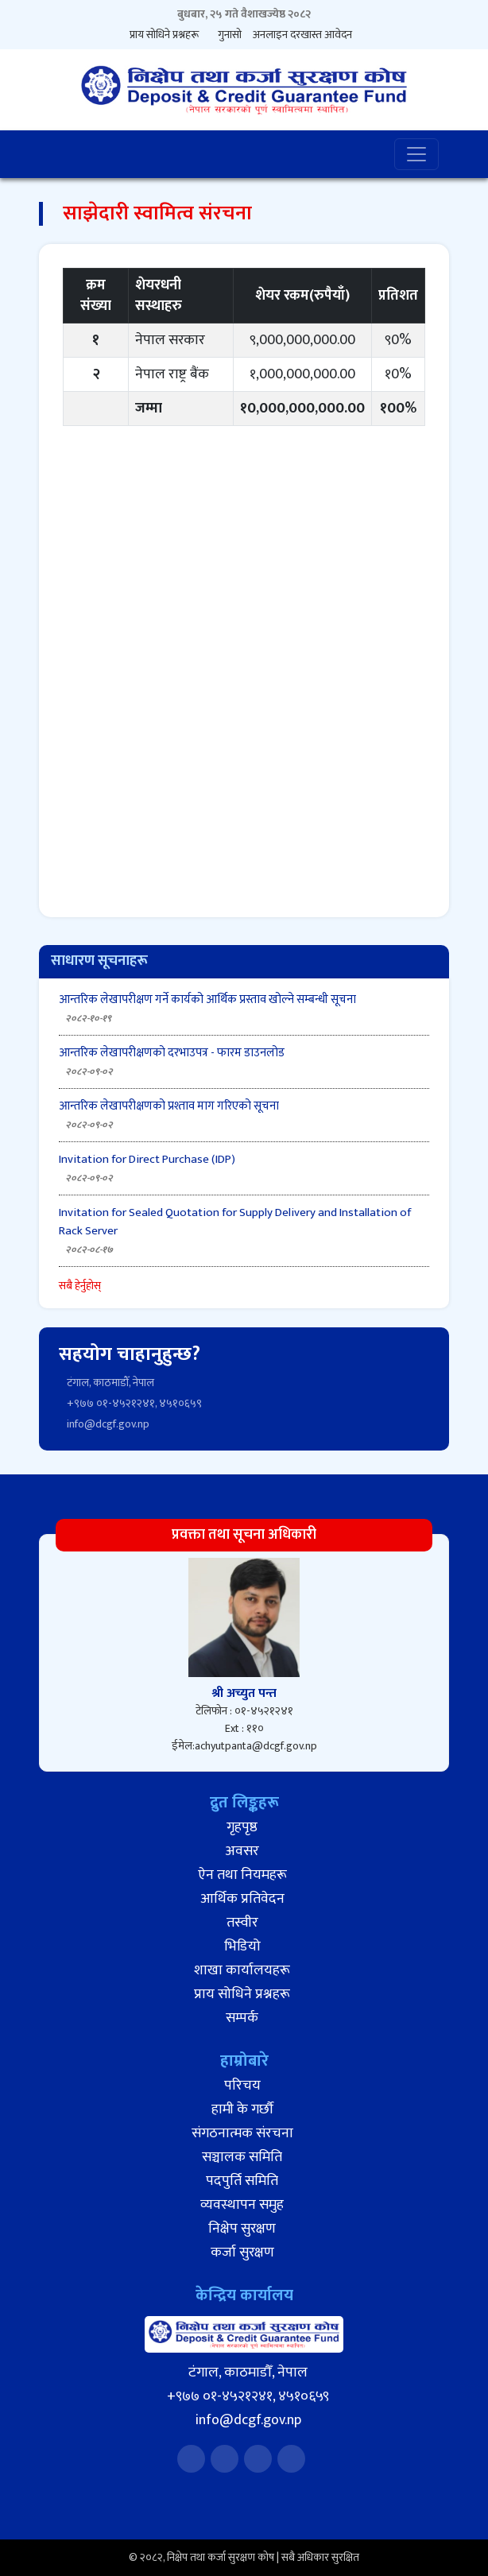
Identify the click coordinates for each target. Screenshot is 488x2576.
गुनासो (230, 34)
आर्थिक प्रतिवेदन (242, 1899)
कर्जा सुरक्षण (242, 2252)
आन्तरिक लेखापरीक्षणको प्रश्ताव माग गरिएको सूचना (169, 1106)
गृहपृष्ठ (242, 1827)
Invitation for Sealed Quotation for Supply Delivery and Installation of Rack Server (235, 1222)
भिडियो (242, 1946)
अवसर (242, 1851)
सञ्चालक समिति (242, 2157)
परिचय (242, 2086)
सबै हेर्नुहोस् (80, 1285)
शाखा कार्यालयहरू (242, 1970)
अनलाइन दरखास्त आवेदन (302, 34)
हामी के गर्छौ (242, 2109)
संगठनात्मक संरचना (242, 2133)
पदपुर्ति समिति (242, 2181)
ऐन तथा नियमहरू (242, 1875)
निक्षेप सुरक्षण (242, 2229)
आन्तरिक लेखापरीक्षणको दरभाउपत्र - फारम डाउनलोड (172, 1053)
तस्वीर (242, 1923)
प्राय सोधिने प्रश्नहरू (164, 34)
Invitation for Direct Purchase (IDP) (147, 1159)
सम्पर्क (242, 2018)
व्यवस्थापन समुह (242, 2205)
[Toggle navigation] (416, 154)
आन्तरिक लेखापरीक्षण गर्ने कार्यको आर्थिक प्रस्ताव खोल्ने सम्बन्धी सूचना (207, 999)
